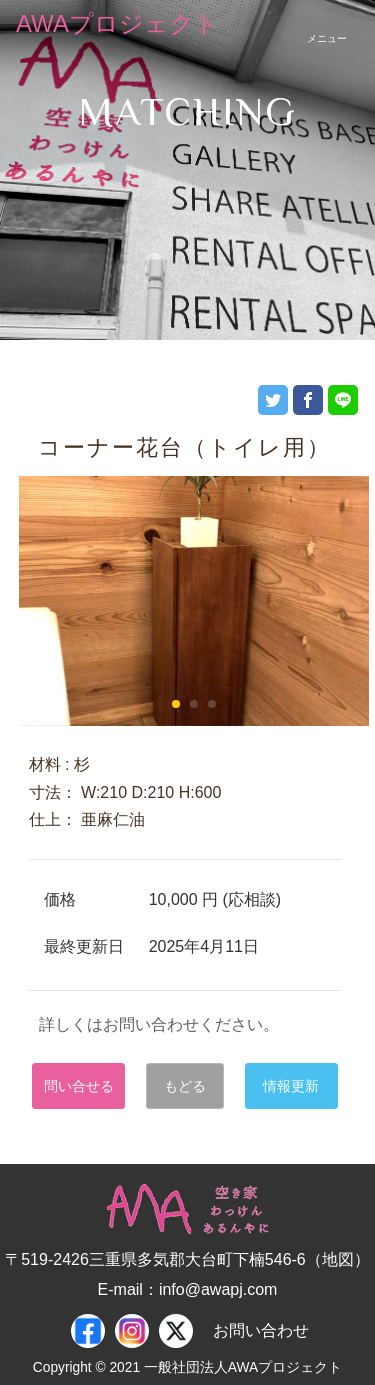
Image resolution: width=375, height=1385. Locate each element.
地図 (338, 1259)
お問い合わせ (261, 1330)
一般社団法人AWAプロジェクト (243, 1367)
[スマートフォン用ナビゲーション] (327, 24)
